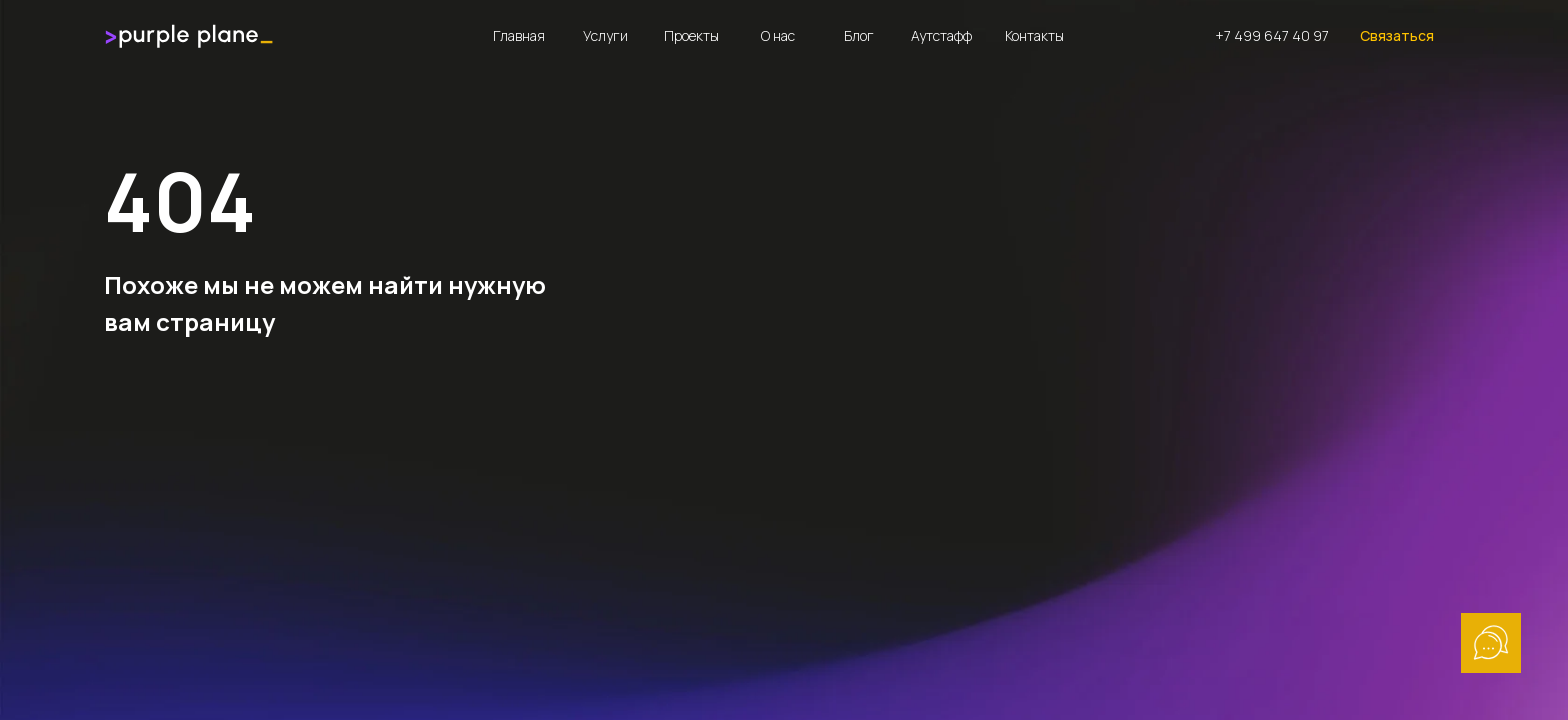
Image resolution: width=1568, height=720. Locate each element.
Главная (519, 35)
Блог (859, 35)
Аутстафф (941, 35)
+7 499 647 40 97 (1272, 35)
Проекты (691, 35)
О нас (778, 35)
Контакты (1034, 35)
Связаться (1397, 35)
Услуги (605, 35)
